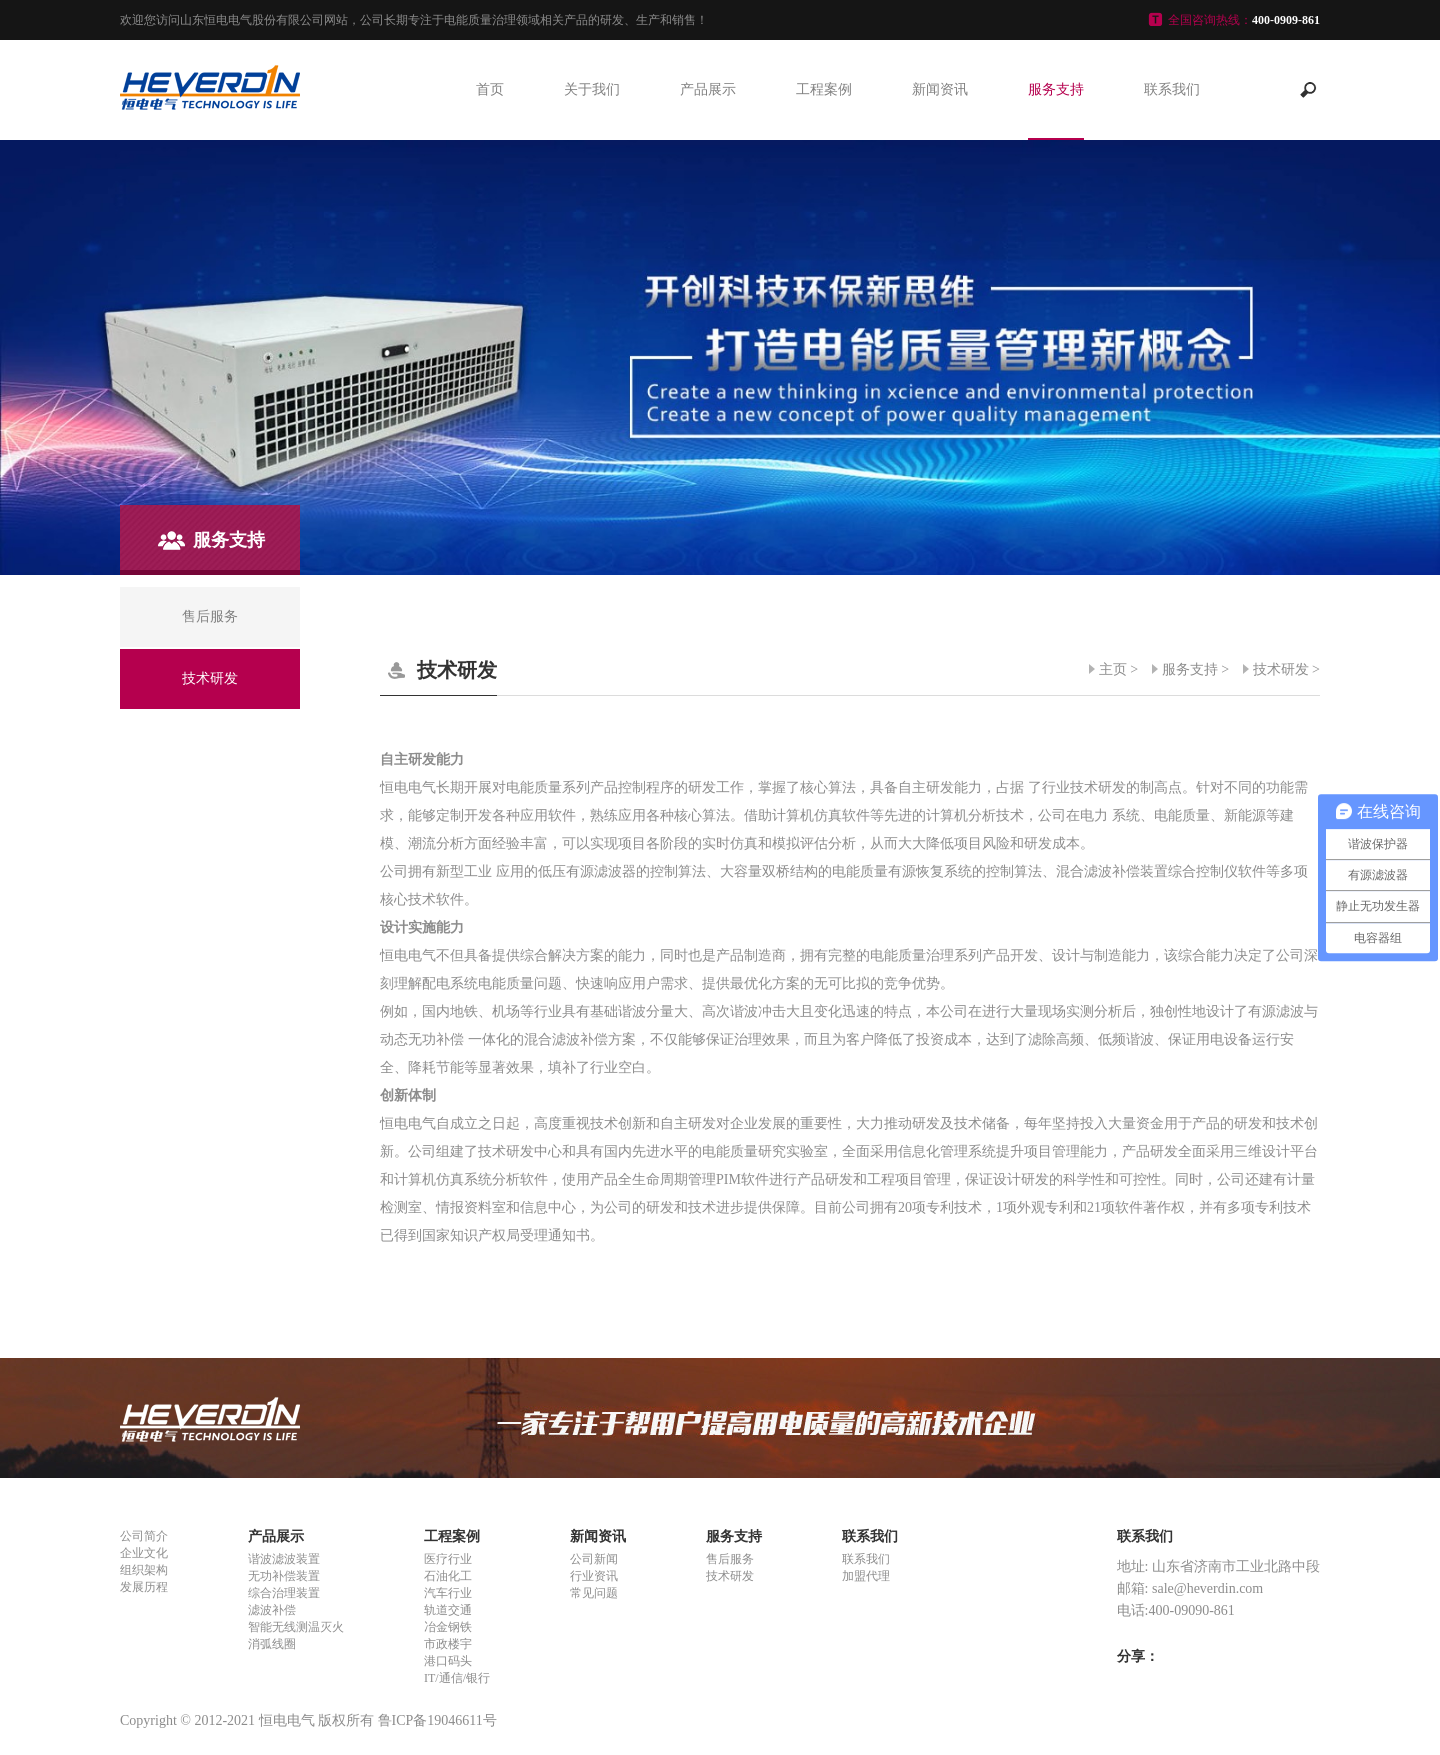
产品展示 (708, 89)
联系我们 (1172, 89)
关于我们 (592, 89)
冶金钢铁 (448, 1627)
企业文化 (144, 1553)
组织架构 (144, 1570)
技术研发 (1281, 669)
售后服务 (730, 1559)
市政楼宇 (448, 1644)
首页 (490, 89)
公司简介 (144, 1536)
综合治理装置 (284, 1593)
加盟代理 (866, 1576)
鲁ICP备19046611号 (437, 1720)
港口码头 (448, 1661)
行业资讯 (594, 1576)
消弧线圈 (272, 1644)
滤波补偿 (272, 1610)
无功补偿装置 (284, 1576)
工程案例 (824, 89)
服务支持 (1056, 89)
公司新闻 (594, 1559)
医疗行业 (448, 1559)
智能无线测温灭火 (296, 1627)
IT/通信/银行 (457, 1678)
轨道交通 (448, 1610)
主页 (1113, 669)
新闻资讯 (940, 89)
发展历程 (144, 1587)
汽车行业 (448, 1593)
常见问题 (594, 1593)
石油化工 (448, 1576)
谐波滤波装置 (284, 1559)
